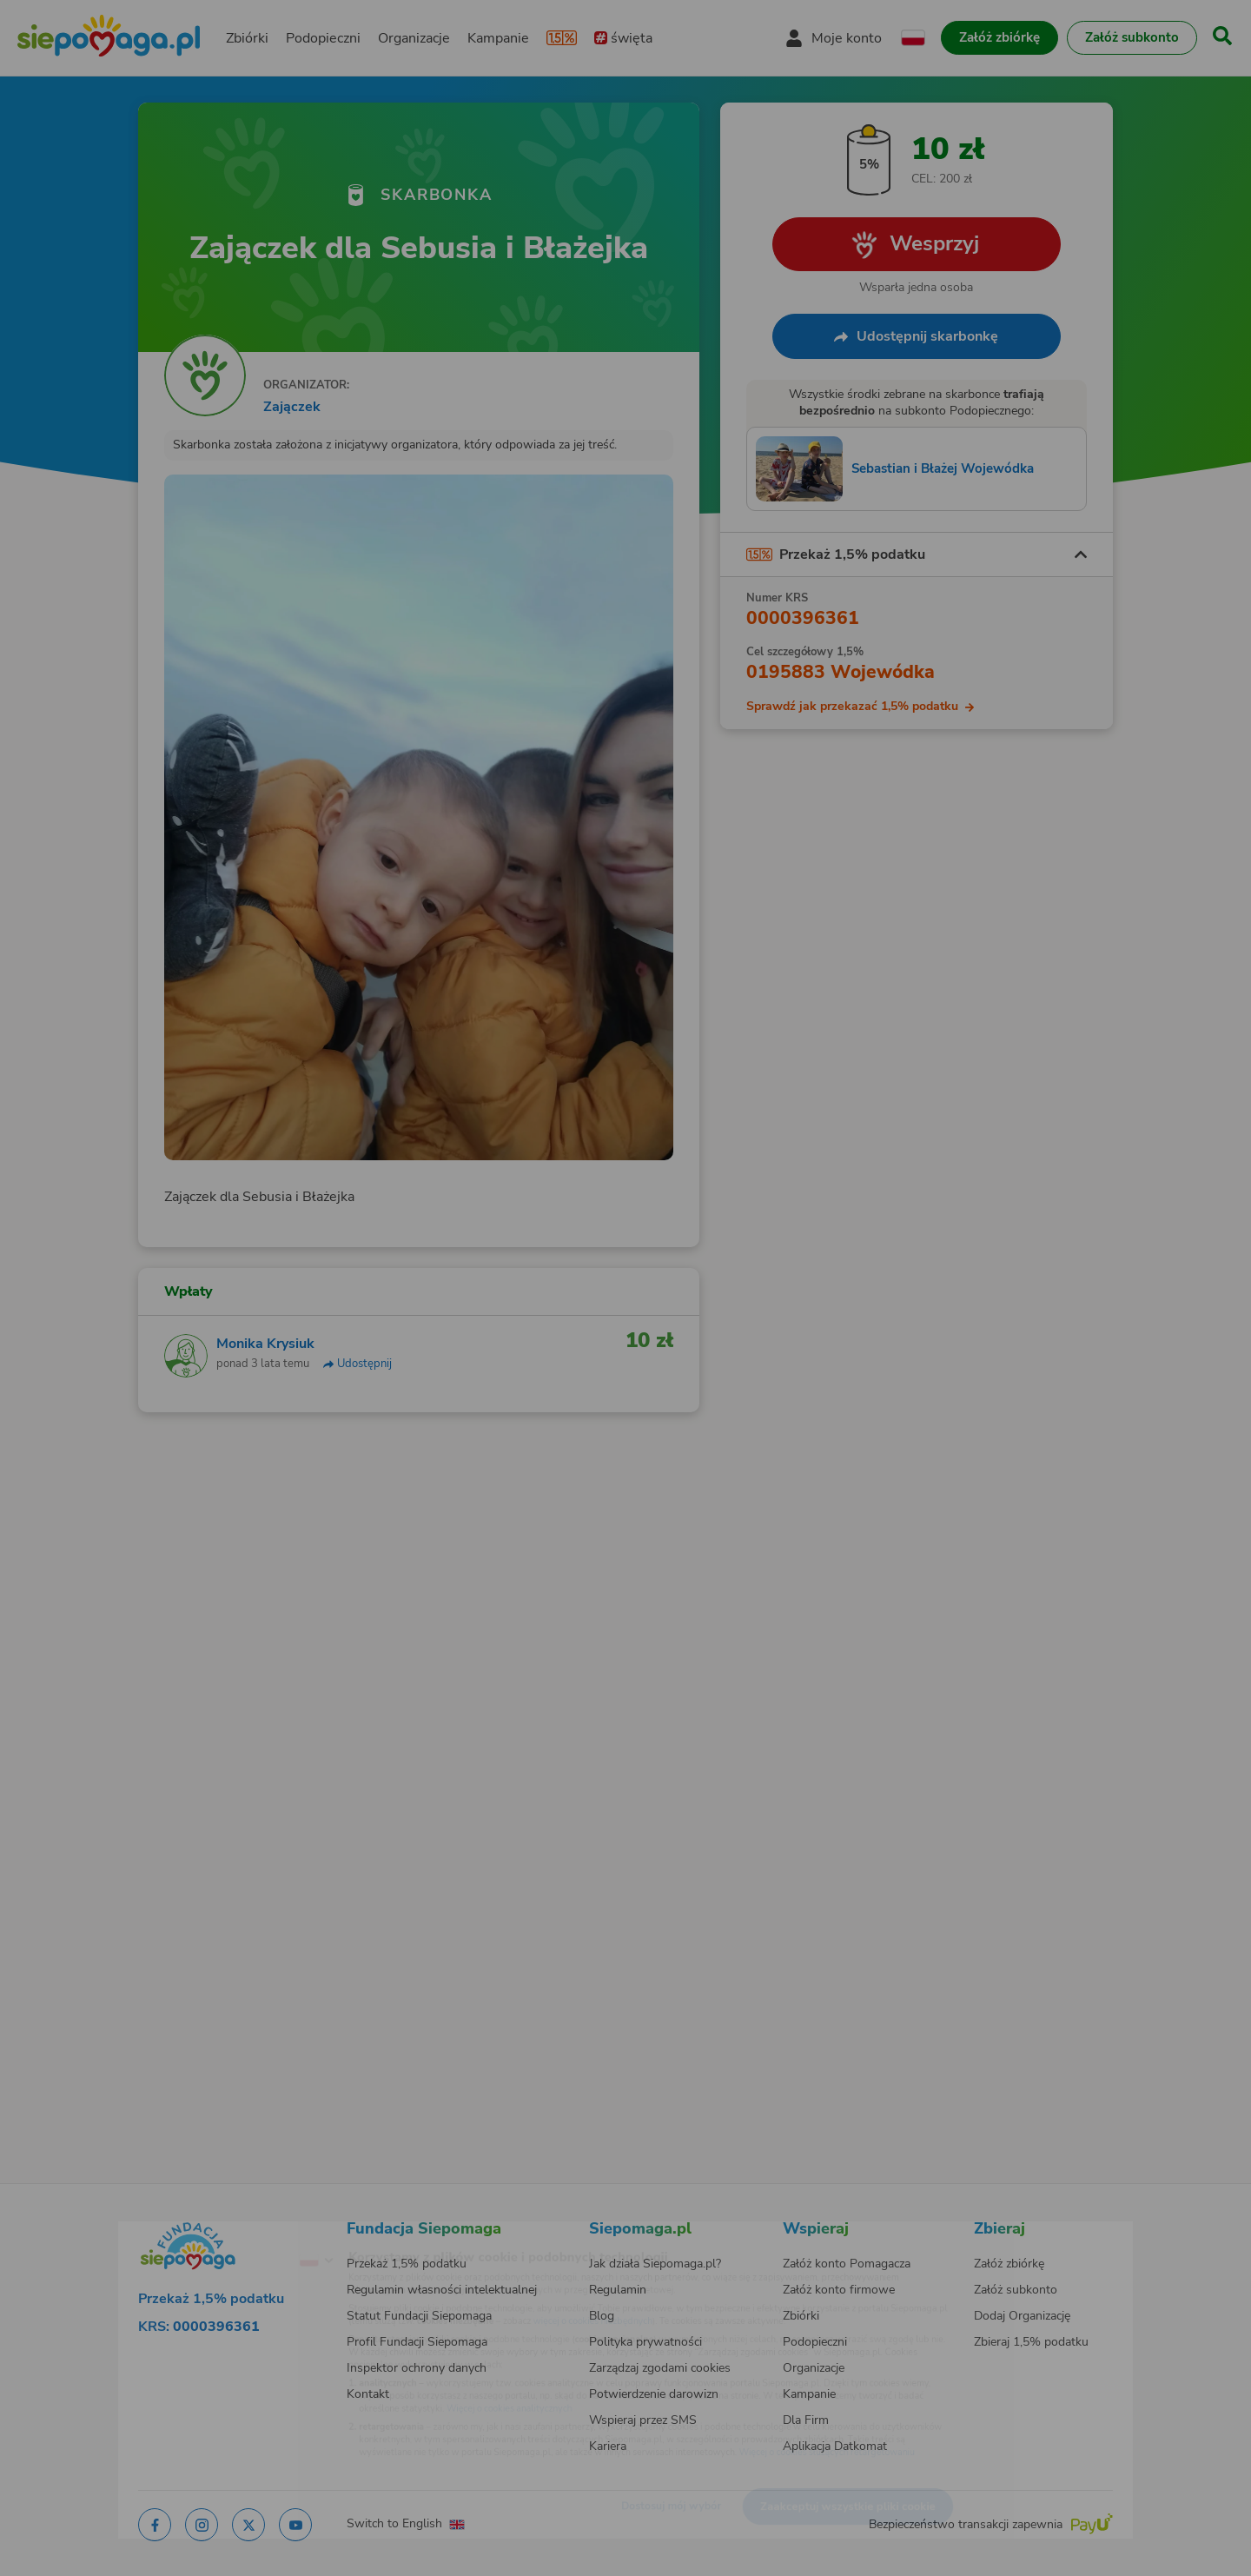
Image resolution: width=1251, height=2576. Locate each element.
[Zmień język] (244, 2233)
